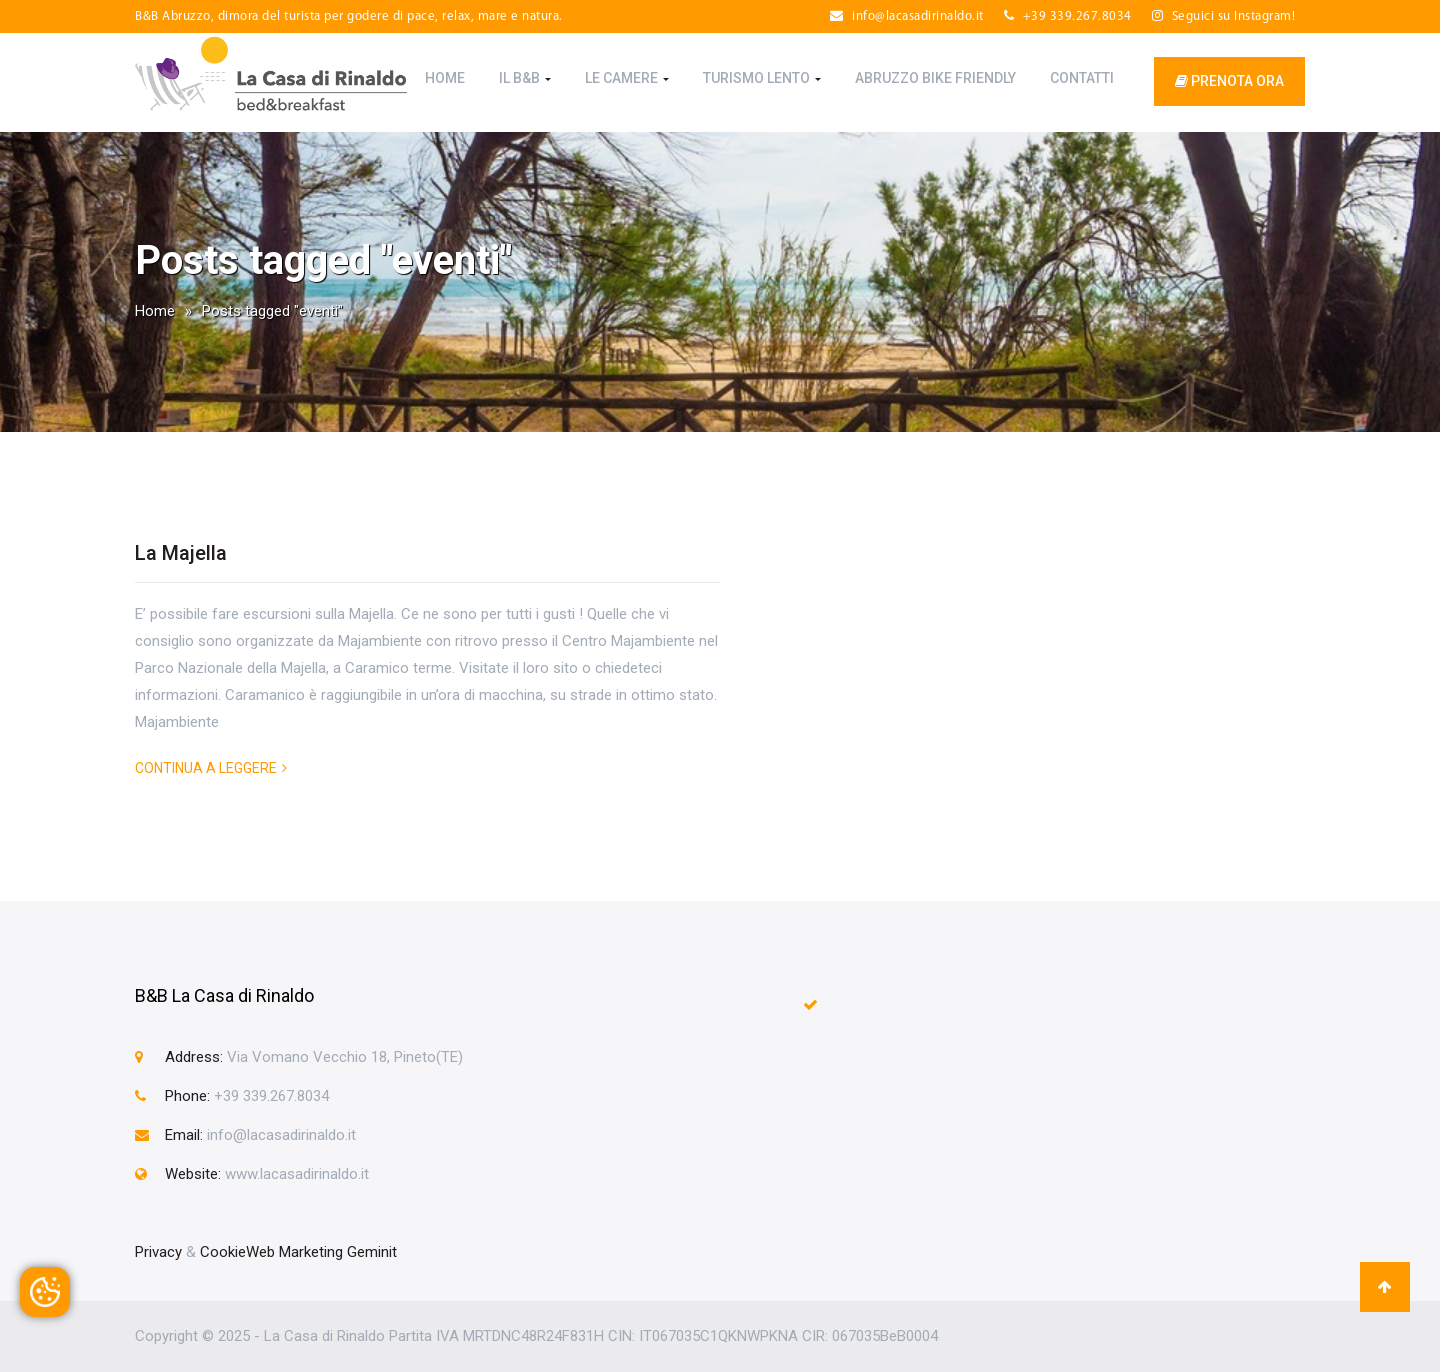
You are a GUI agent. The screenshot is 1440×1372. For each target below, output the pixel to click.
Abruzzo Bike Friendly (935, 78)
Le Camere (627, 78)
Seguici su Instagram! (1224, 16)
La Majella (181, 553)
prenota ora (1229, 81)
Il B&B (525, 78)
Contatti (1082, 78)
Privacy (158, 1252)
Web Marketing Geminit (321, 1252)
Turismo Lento (762, 78)
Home (445, 78)
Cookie (223, 1252)
